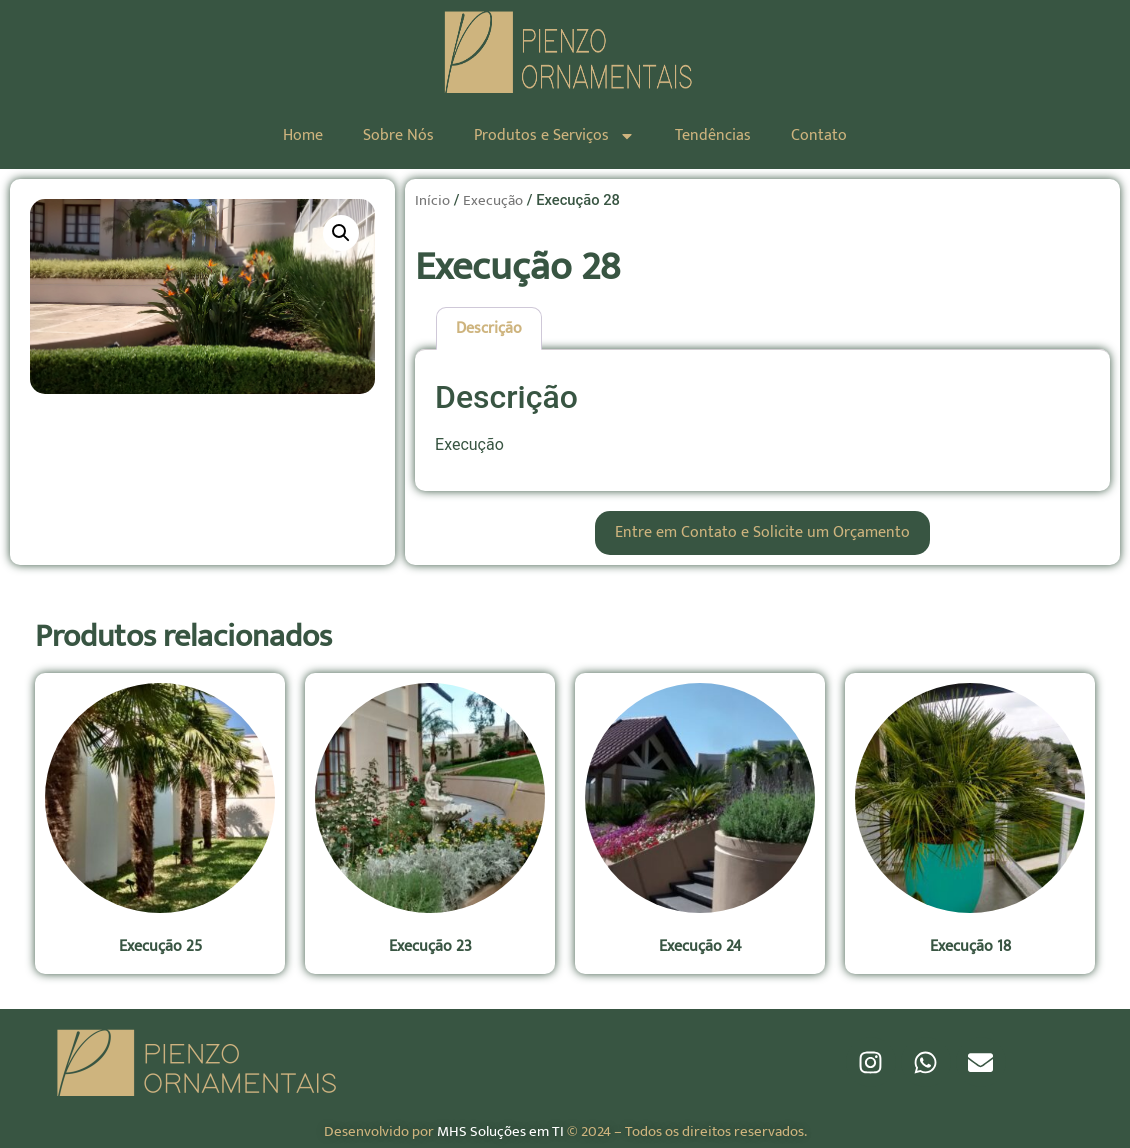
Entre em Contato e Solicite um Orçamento (762, 532)
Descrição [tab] (489, 328)
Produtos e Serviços (554, 136)
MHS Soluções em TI (500, 1131)
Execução (493, 200)
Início (432, 200)
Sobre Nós (398, 135)
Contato (819, 135)
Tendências (713, 135)
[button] (341, 233)
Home (303, 135)
